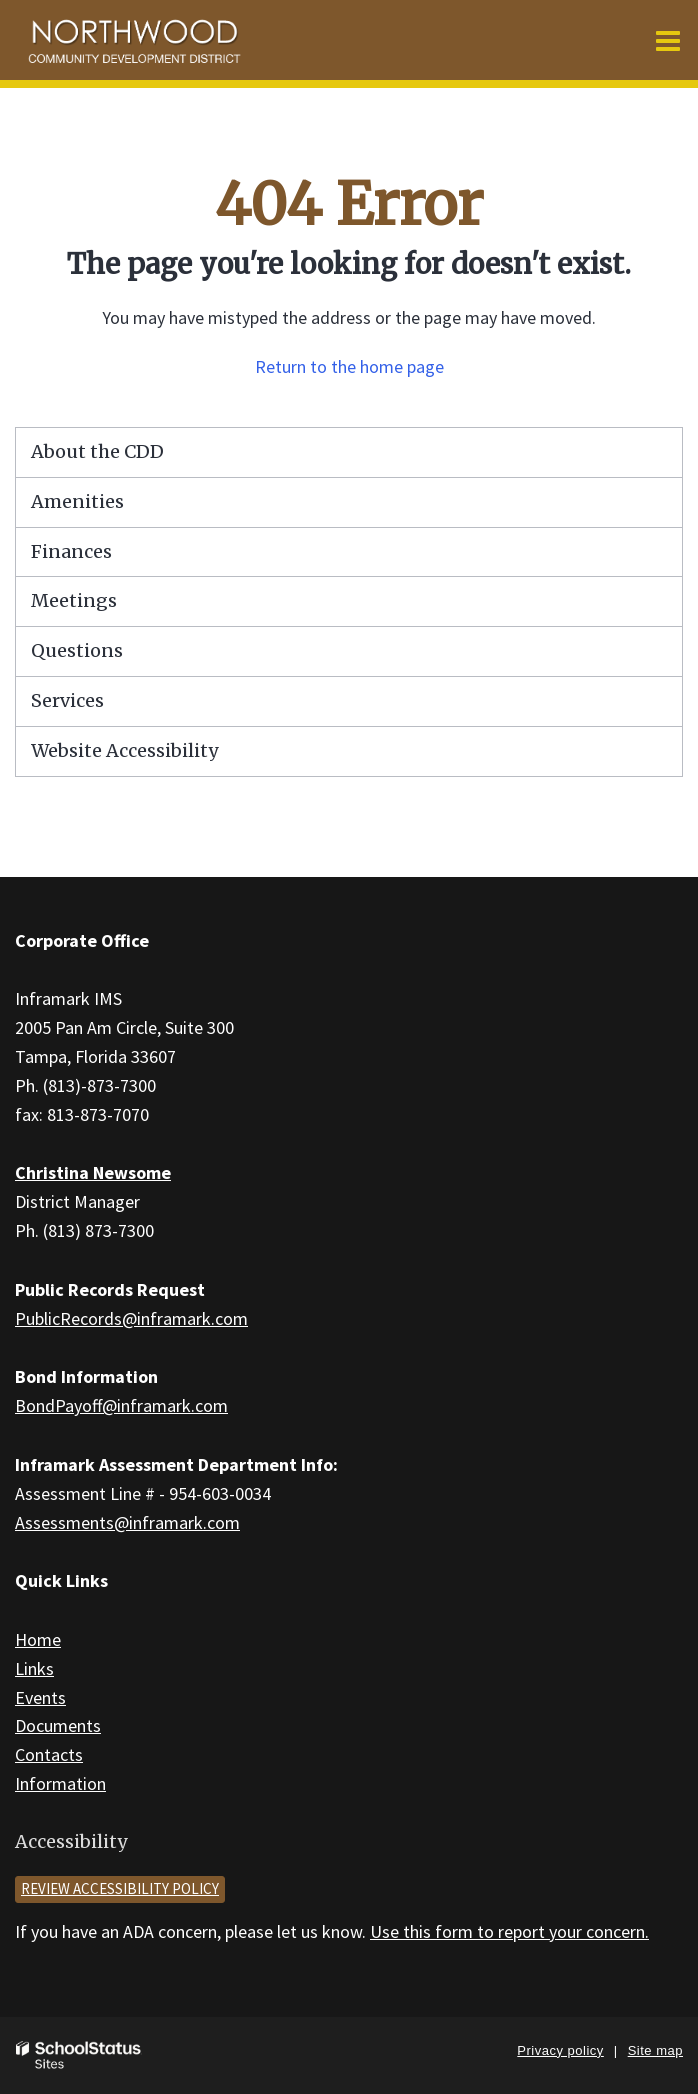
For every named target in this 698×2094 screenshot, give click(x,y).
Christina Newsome (93, 1172)
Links (34, 1668)
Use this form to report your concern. (509, 1931)
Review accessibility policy (120, 1888)
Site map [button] (655, 2050)
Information (60, 1783)
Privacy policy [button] (560, 2050)
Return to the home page (349, 366)
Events (40, 1697)
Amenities (77, 501)
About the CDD (97, 451)
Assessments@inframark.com (127, 1522)
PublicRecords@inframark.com (131, 1318)
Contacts (49, 1754)
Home (38, 1639)
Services (67, 700)
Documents (58, 1725)
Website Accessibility (124, 750)
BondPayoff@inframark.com (121, 1405)
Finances (71, 551)
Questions (77, 650)
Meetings (74, 600)
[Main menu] (668, 40)
